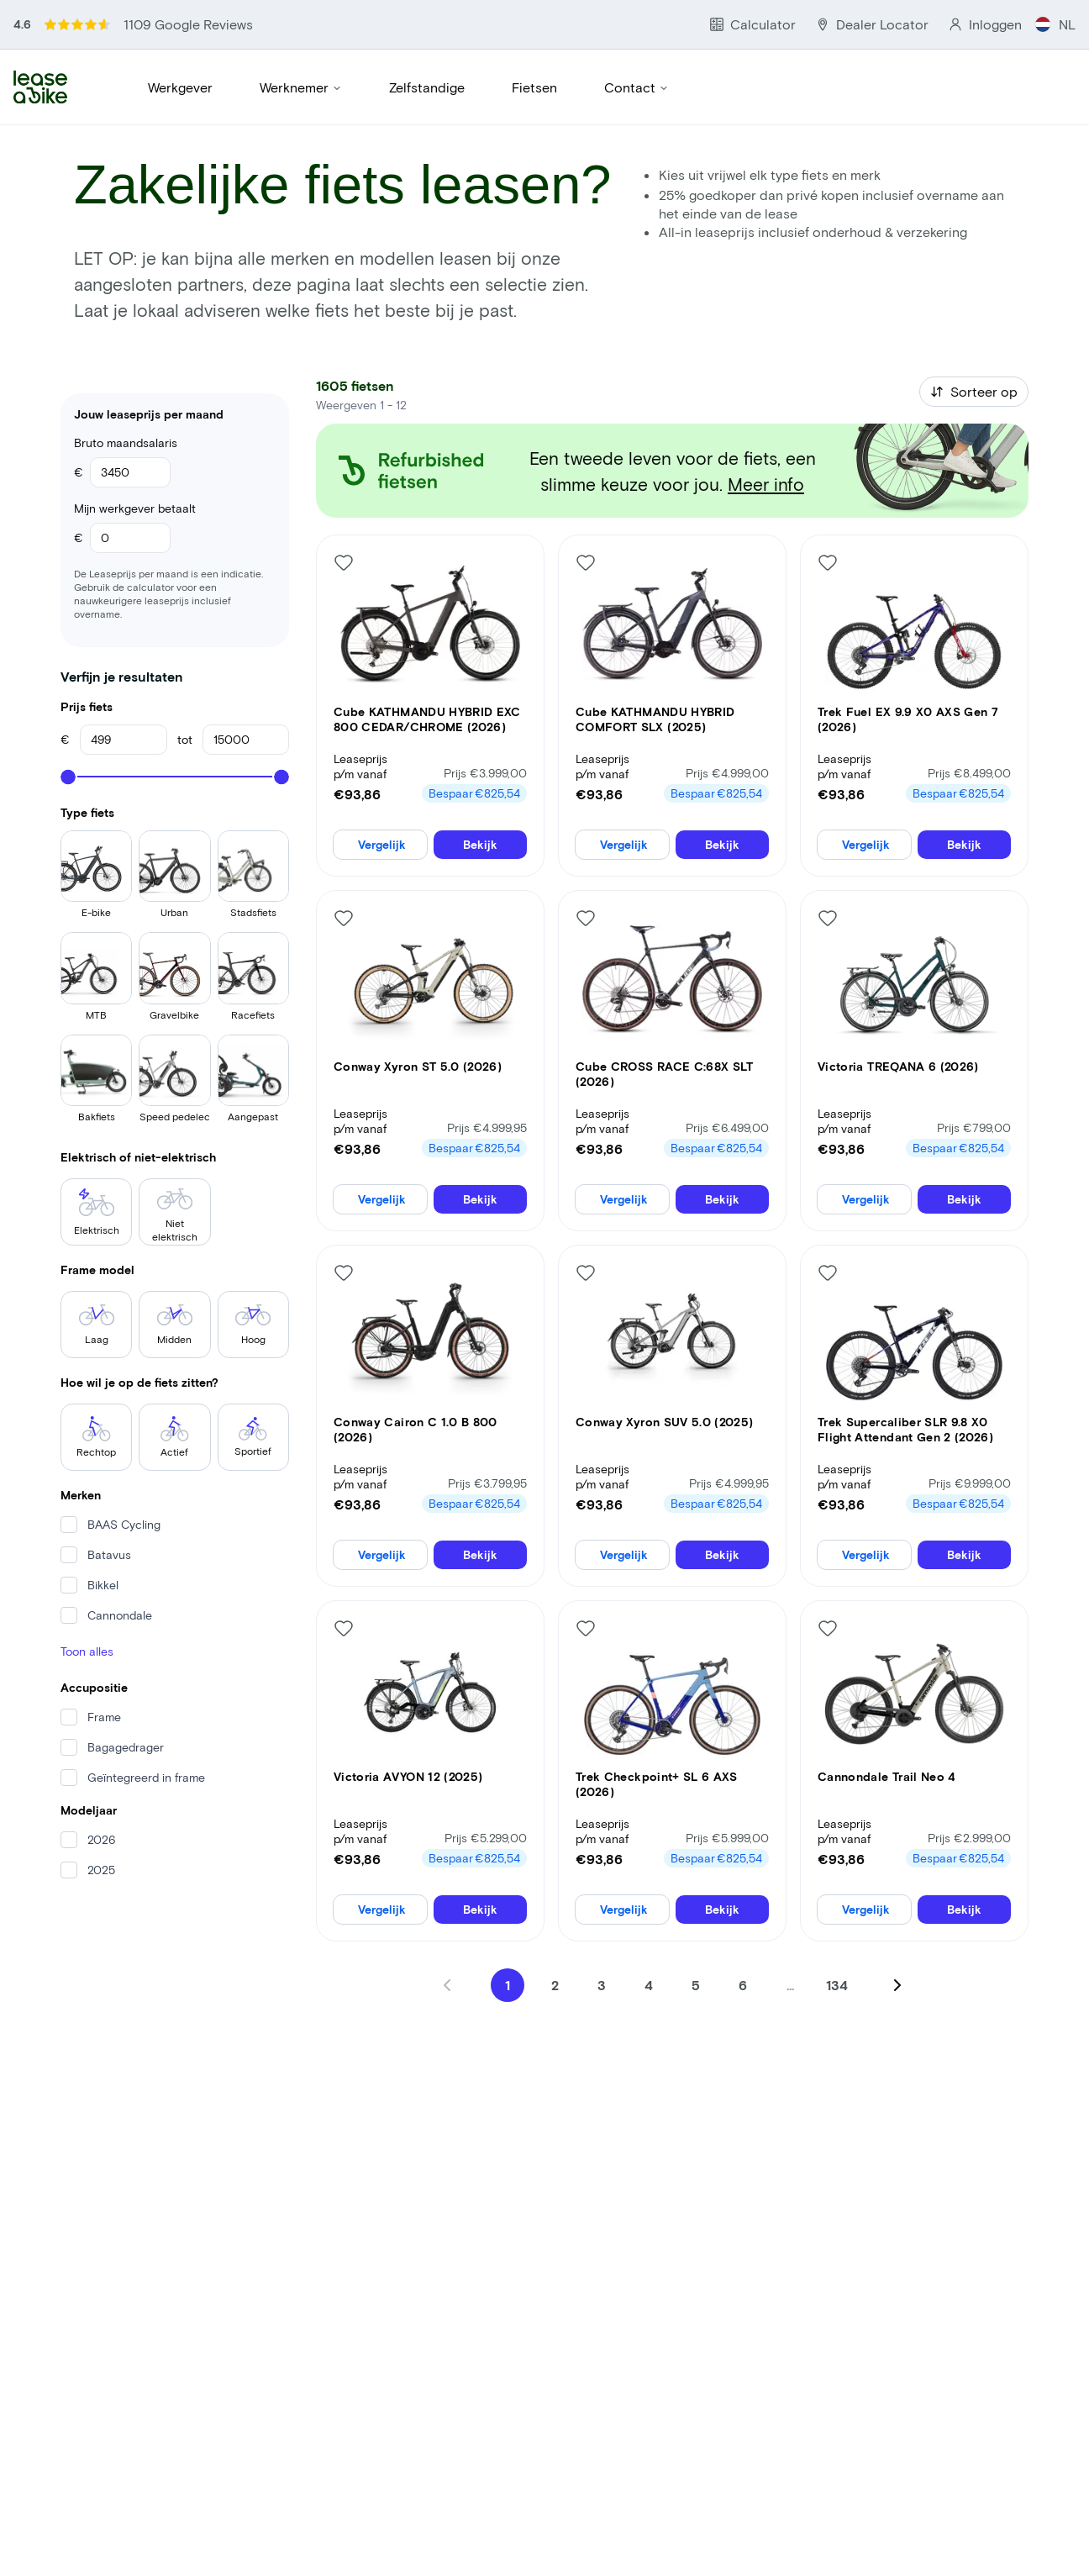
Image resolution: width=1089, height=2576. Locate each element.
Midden (175, 1249)
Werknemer (301, 49)
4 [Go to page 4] (649, 1940)
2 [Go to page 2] (555, 1940)
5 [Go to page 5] (696, 1940)
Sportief (253, 1357)
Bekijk (480, 790)
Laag (96, 1249)
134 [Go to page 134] (837, 1940)
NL (1069, 16)
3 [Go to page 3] (602, 1940)
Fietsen (532, 49)
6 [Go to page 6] (743, 1940)
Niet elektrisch (174, 1142)
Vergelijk (380, 790)
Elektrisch (96, 1139)
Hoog (253, 1249)
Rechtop (96, 1357)
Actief (175, 1357)
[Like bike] (344, 504)
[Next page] (897, 1940)
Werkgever (180, 49)
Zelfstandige (425, 49)
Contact (630, 49)
